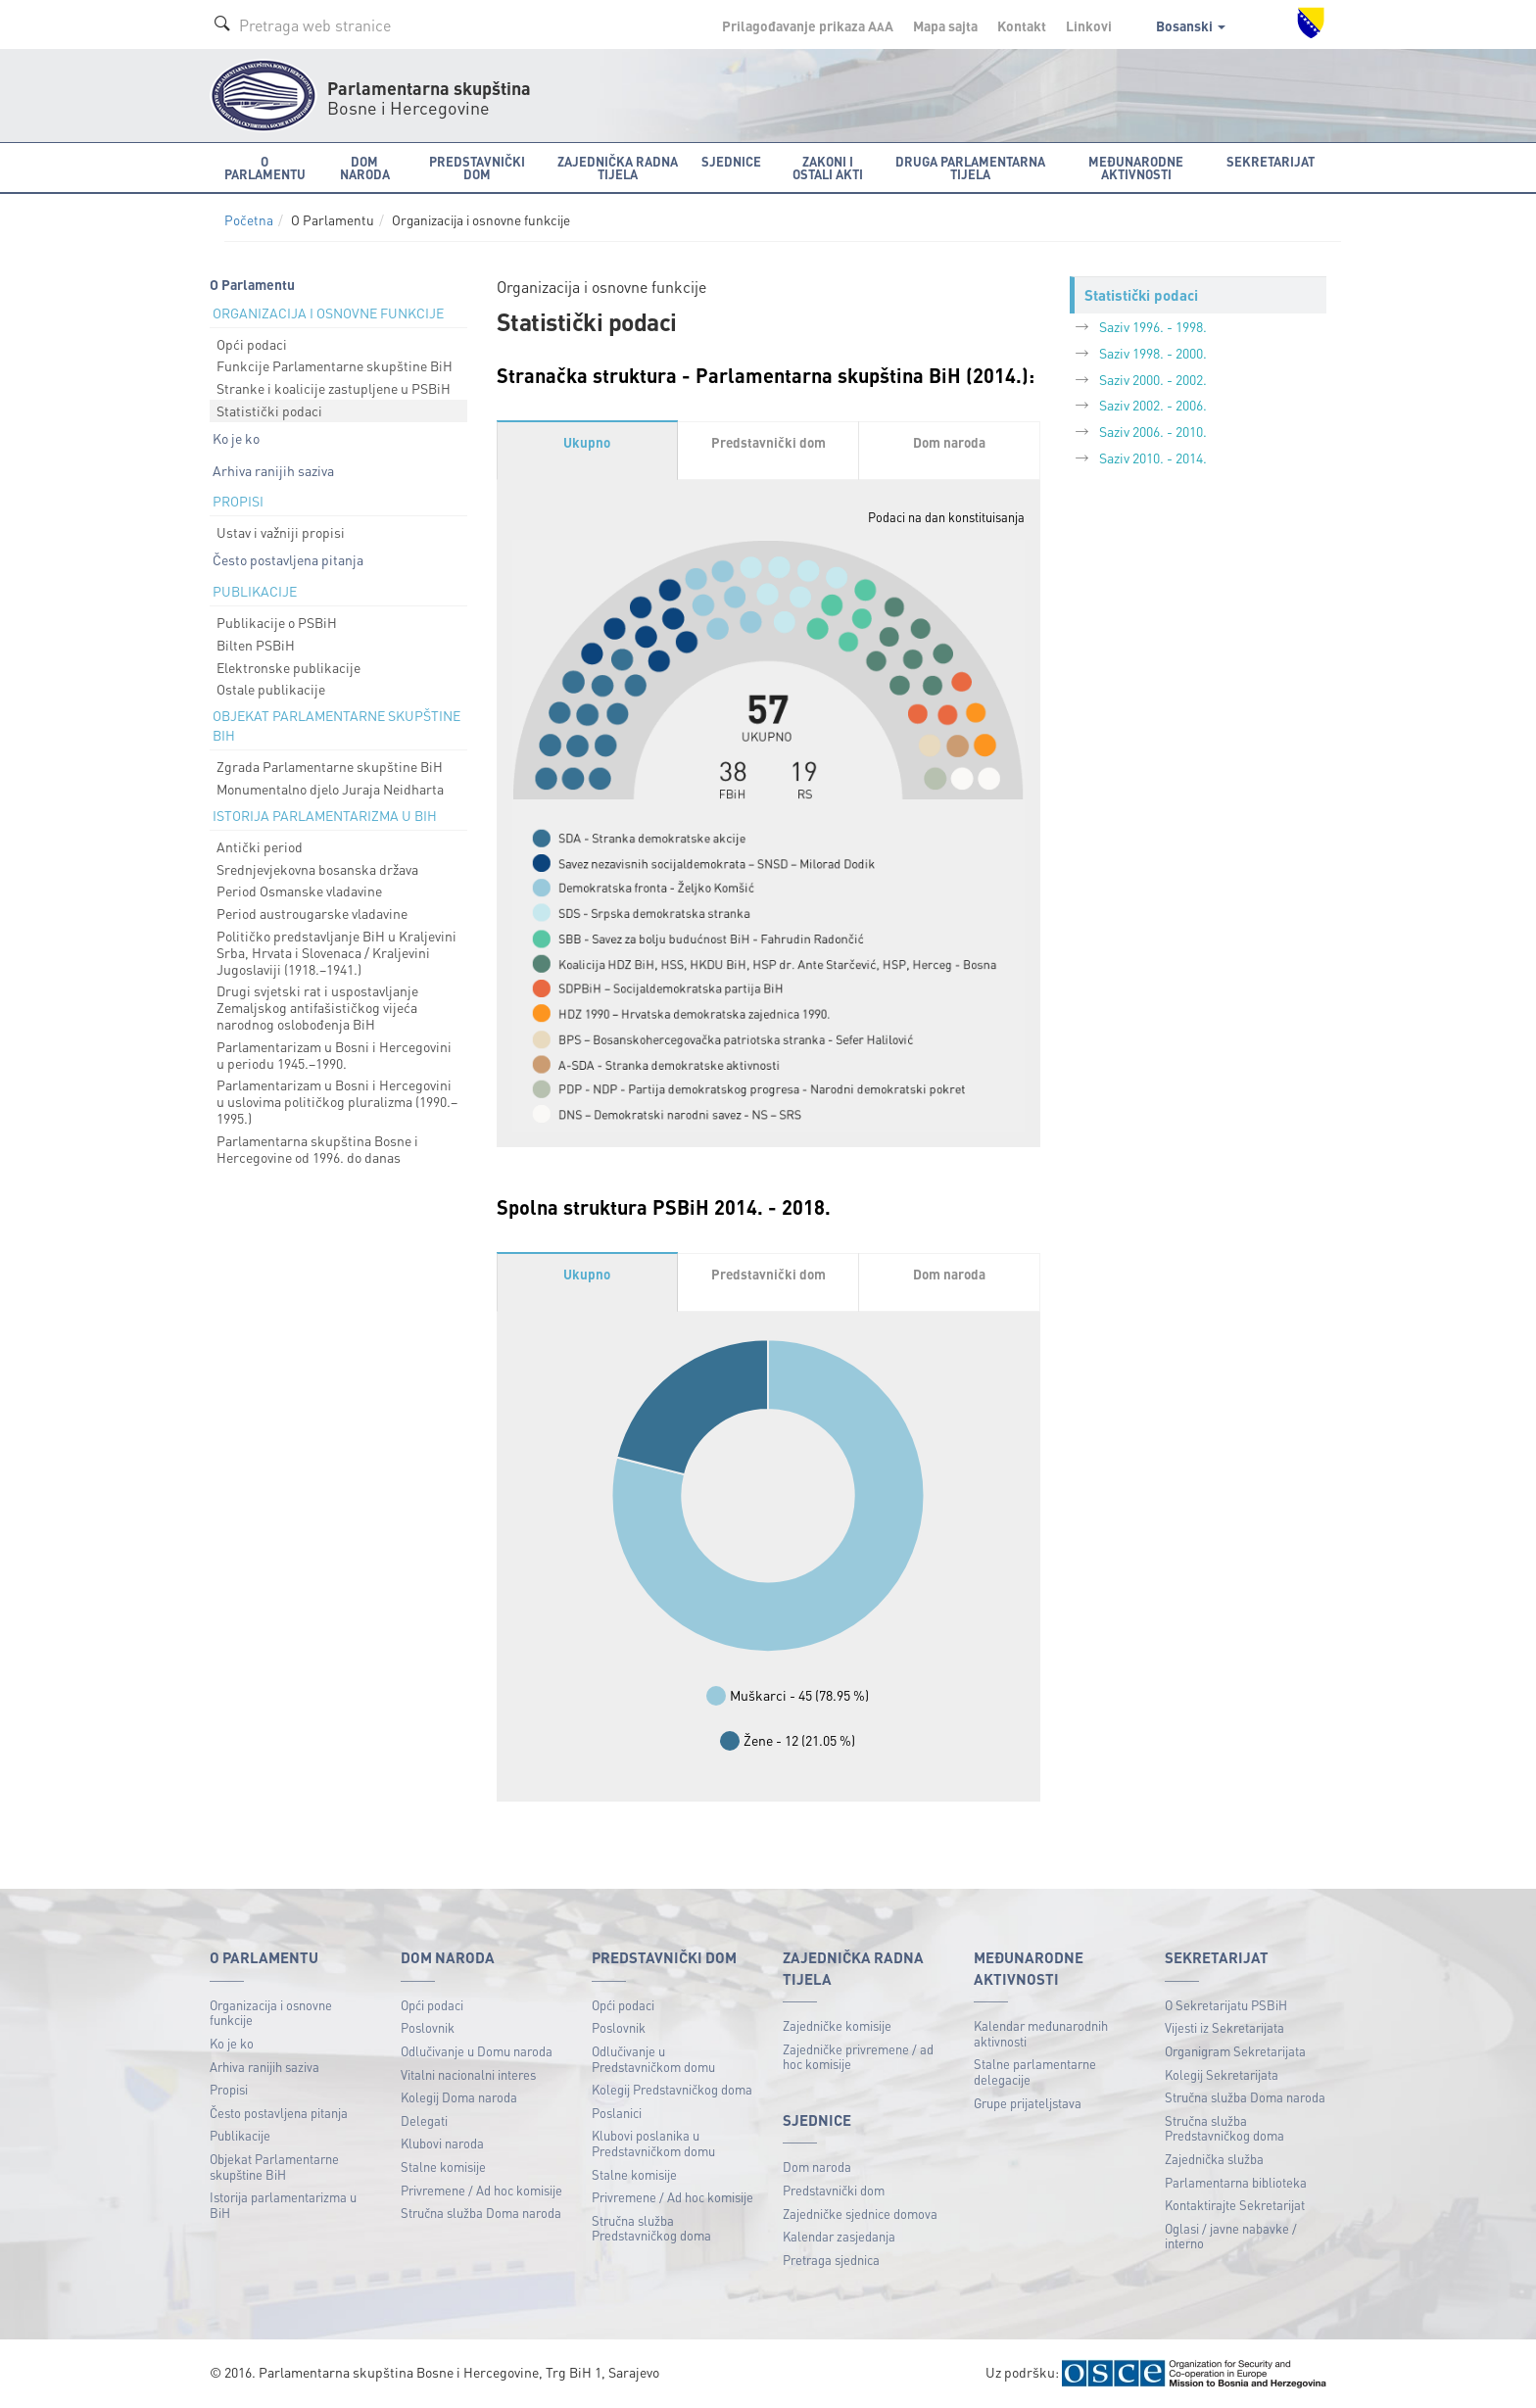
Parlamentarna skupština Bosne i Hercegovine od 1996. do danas (317, 1149)
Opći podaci (251, 344)
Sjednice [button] (731, 161)
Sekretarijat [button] (1270, 161)
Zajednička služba (1214, 2158)
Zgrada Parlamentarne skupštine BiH (329, 766)
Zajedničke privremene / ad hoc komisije (858, 2057)
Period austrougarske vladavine (312, 913)
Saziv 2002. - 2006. (1153, 404)
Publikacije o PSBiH (276, 622)
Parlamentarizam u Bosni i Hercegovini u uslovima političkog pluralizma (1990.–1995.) (336, 1101)
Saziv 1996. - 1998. (1153, 326)
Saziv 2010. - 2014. (1153, 457)
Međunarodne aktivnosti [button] (1135, 167)
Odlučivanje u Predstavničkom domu (653, 2059)
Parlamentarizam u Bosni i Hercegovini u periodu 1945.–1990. (334, 1054)
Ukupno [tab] (586, 442)
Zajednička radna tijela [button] (617, 167)
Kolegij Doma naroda (459, 2097)
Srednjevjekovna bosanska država (317, 869)
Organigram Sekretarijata (1235, 2051)
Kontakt (1021, 25)
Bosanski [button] (1190, 25)
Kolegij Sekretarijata (1221, 2074)
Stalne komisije (443, 2166)
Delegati (424, 2120)
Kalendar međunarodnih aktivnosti (1041, 2033)
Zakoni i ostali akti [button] (827, 167)
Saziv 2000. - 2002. (1153, 379)
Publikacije (240, 2135)
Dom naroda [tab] (949, 442)
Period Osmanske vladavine (299, 890)
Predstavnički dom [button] (477, 167)
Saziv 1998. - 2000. (1153, 352)
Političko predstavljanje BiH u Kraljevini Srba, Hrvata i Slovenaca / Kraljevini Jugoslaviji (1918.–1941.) (336, 952)
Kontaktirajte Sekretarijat (1235, 2204)
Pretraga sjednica (831, 2259)
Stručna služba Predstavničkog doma (651, 2228)
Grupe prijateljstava (1027, 2103)
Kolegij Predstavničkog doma (672, 2089)
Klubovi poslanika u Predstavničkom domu (653, 2143)
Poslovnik (428, 2027)
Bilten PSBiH (255, 644)
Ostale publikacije (270, 689)
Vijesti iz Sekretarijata (1224, 2027)
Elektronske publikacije (288, 667)
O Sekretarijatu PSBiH (1226, 2005)
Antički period (259, 846)
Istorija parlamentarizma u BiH (283, 2205)
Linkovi (1089, 25)
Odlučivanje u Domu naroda (476, 2051)
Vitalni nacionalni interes (468, 2074)
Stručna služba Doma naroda (481, 2212)
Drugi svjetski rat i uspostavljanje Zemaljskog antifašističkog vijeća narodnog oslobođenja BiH (317, 1007)
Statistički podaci (269, 410)
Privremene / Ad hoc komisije (481, 2190)
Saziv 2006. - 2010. (1153, 431)
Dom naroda (817, 2166)
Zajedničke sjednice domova (860, 2213)
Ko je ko (236, 438)
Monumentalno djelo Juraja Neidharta (330, 788)
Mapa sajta (945, 25)
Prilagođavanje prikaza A (807, 25)
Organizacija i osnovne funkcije (271, 2013)
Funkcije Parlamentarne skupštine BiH (334, 365)
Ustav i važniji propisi (280, 532)
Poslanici (617, 2112)
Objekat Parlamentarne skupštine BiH (274, 2166)
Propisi (229, 2089)
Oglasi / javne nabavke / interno (1231, 2236)
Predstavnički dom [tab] (768, 442)
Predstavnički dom (834, 2190)
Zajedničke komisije (837, 2025)
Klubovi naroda (442, 2143)
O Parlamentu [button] (265, 167)
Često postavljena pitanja (288, 559)
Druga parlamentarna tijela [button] (970, 167)
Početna (248, 220)
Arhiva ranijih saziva (273, 470)
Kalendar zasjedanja (839, 2236)
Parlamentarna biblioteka (1236, 2182)
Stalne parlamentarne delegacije (1035, 2071)
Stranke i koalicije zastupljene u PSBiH (333, 388)
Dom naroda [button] (365, 167)
